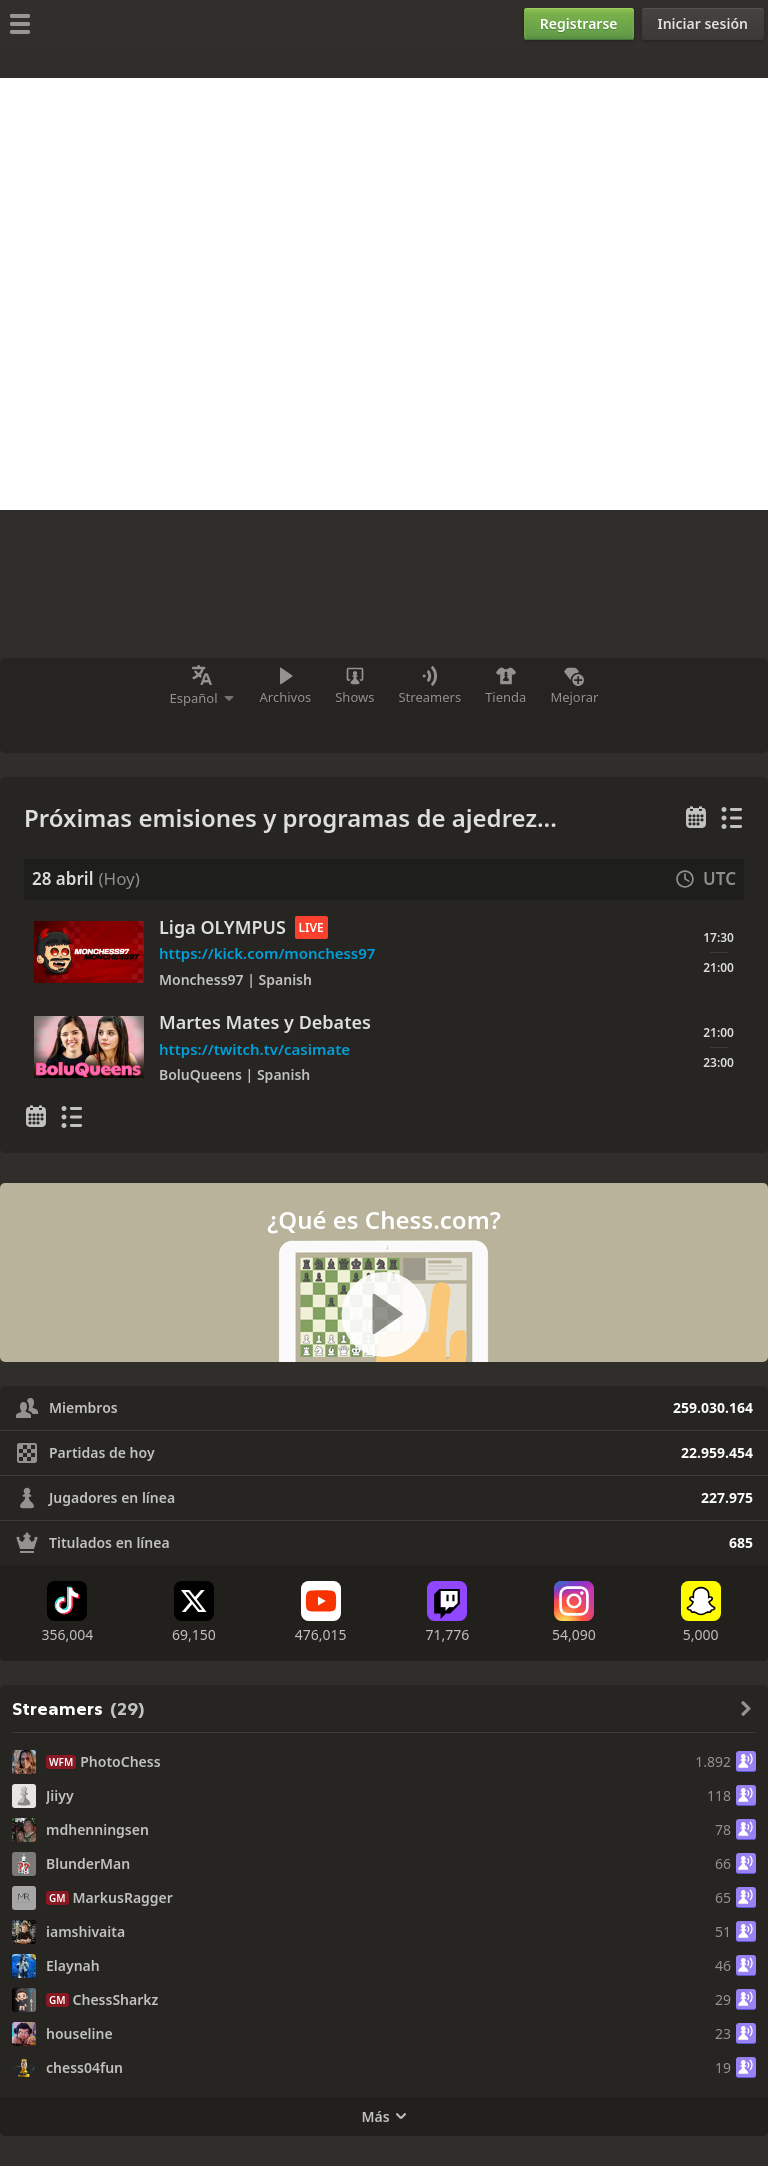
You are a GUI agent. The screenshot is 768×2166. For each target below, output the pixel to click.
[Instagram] (347, 729)
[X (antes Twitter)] (471, 729)
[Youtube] (321, 1613)
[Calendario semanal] (696, 818)
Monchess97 (203, 979)
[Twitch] (256, 729)
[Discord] (388, 729)
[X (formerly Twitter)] (194, 1613)
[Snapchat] (701, 1613)
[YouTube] (301, 729)
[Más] (512, 729)
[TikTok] (67, 1613)
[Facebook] (429, 729)
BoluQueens (202, 1074)
